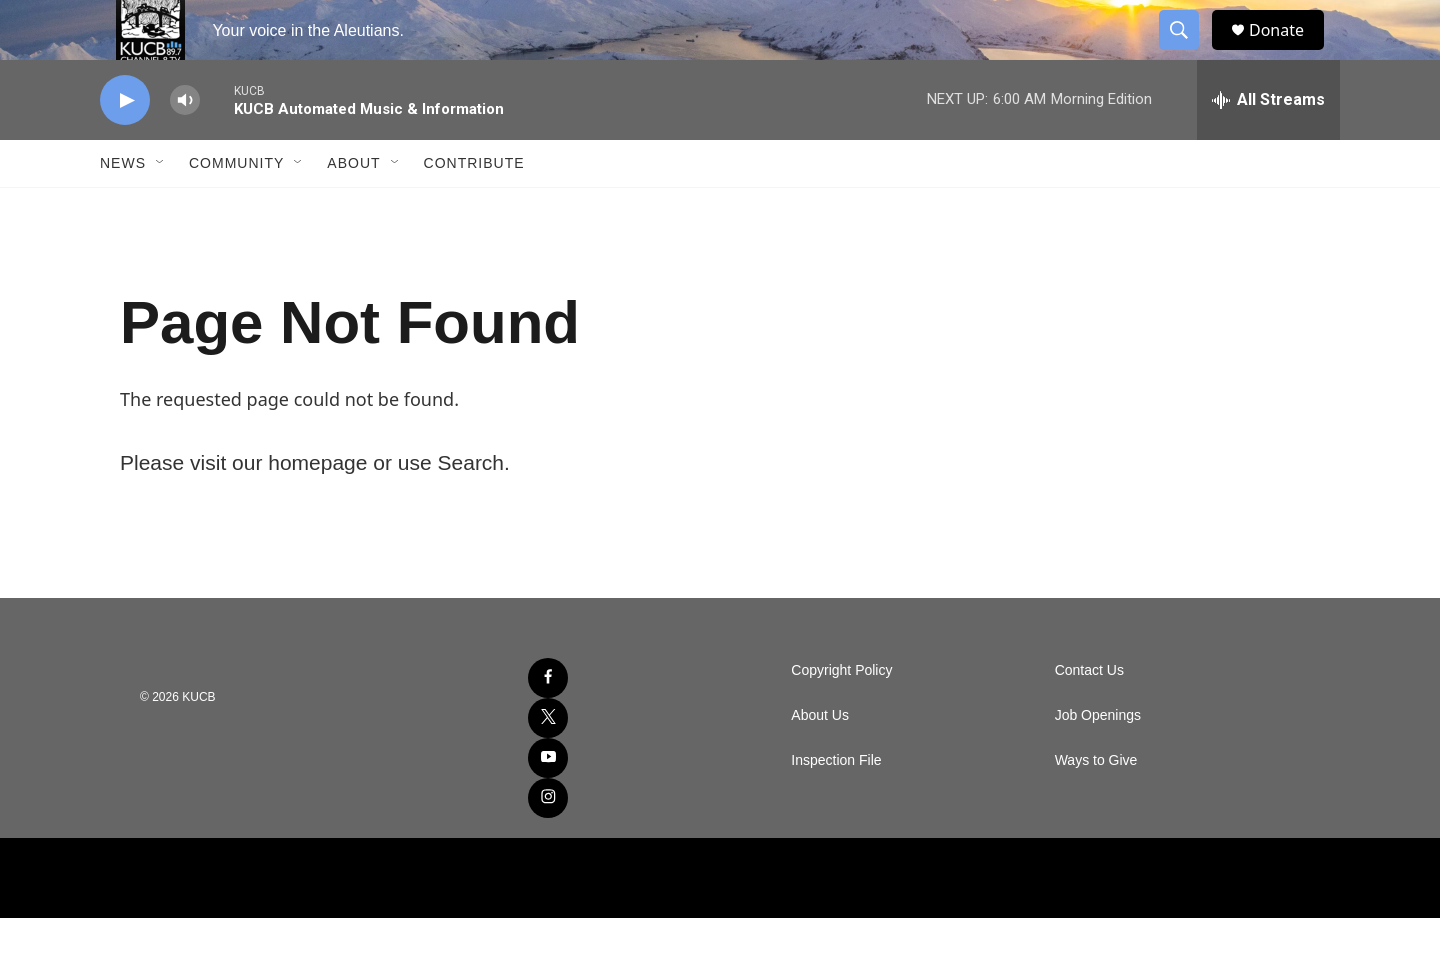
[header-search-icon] (1188, 53)
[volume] (185, 145)
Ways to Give (1096, 805)
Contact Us (1089, 715)
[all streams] (1268, 145)
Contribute (474, 208)
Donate (1289, 52)
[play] (125, 145)
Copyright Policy (841, 715)
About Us (820, 760)
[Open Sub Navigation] (161, 208)
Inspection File (836, 805)
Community (236, 208)
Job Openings (1098, 760)
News (123, 208)
